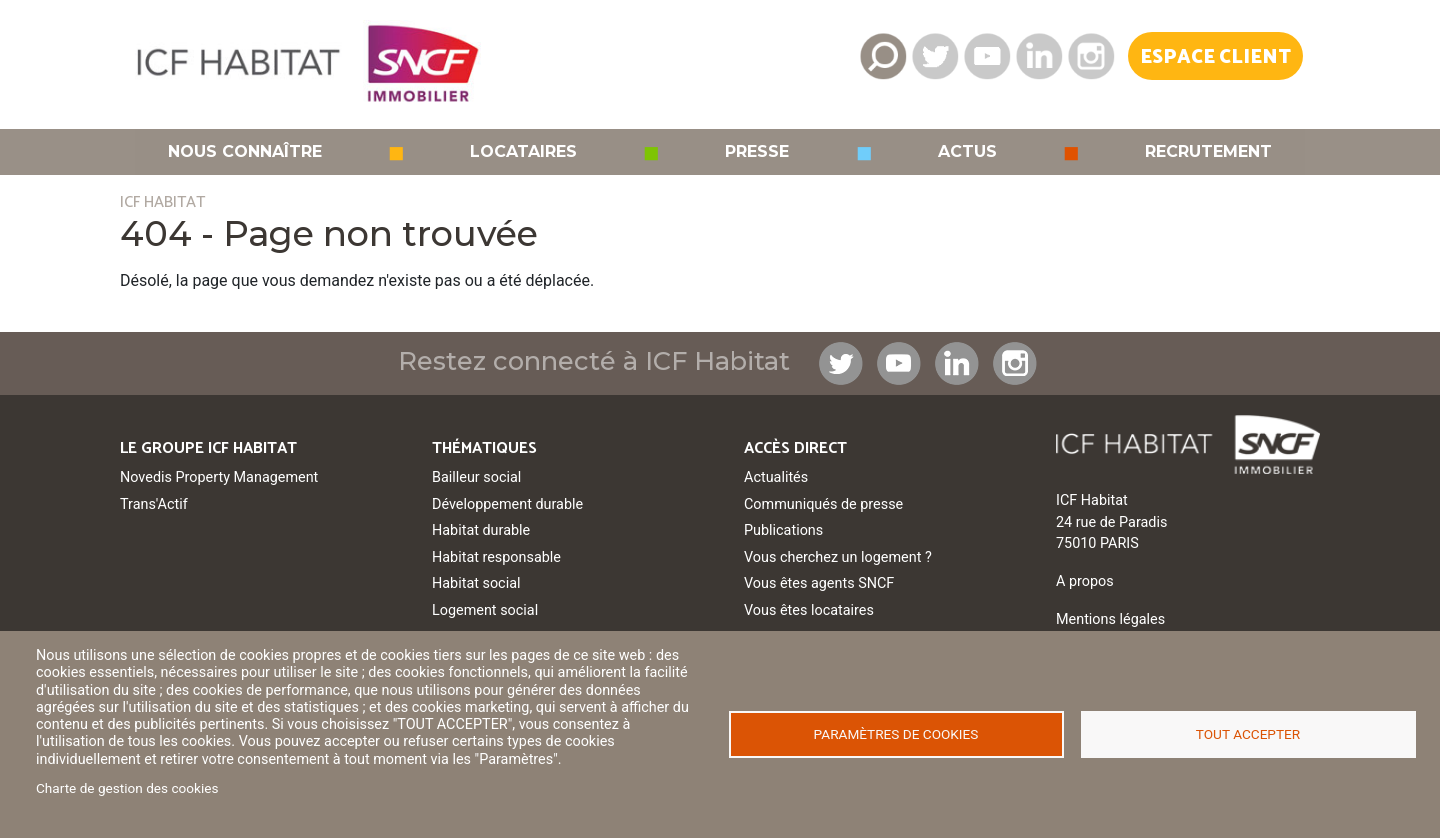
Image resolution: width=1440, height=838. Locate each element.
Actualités (776, 477)
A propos (1085, 581)
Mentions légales (1110, 619)
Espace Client (1215, 57)
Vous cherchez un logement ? (838, 557)
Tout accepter (1248, 734)
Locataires (523, 152)
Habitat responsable (496, 557)
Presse (757, 152)
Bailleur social (476, 477)
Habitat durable (481, 530)
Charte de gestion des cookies (127, 788)
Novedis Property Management (219, 477)
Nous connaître (245, 152)
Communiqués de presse (823, 504)
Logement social (485, 610)
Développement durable (507, 504)
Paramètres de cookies (896, 734)
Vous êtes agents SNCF (819, 583)
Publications (783, 530)
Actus (967, 152)
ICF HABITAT (162, 202)
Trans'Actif (154, 504)
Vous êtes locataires (809, 610)
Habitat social (476, 583)
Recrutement (1208, 152)
